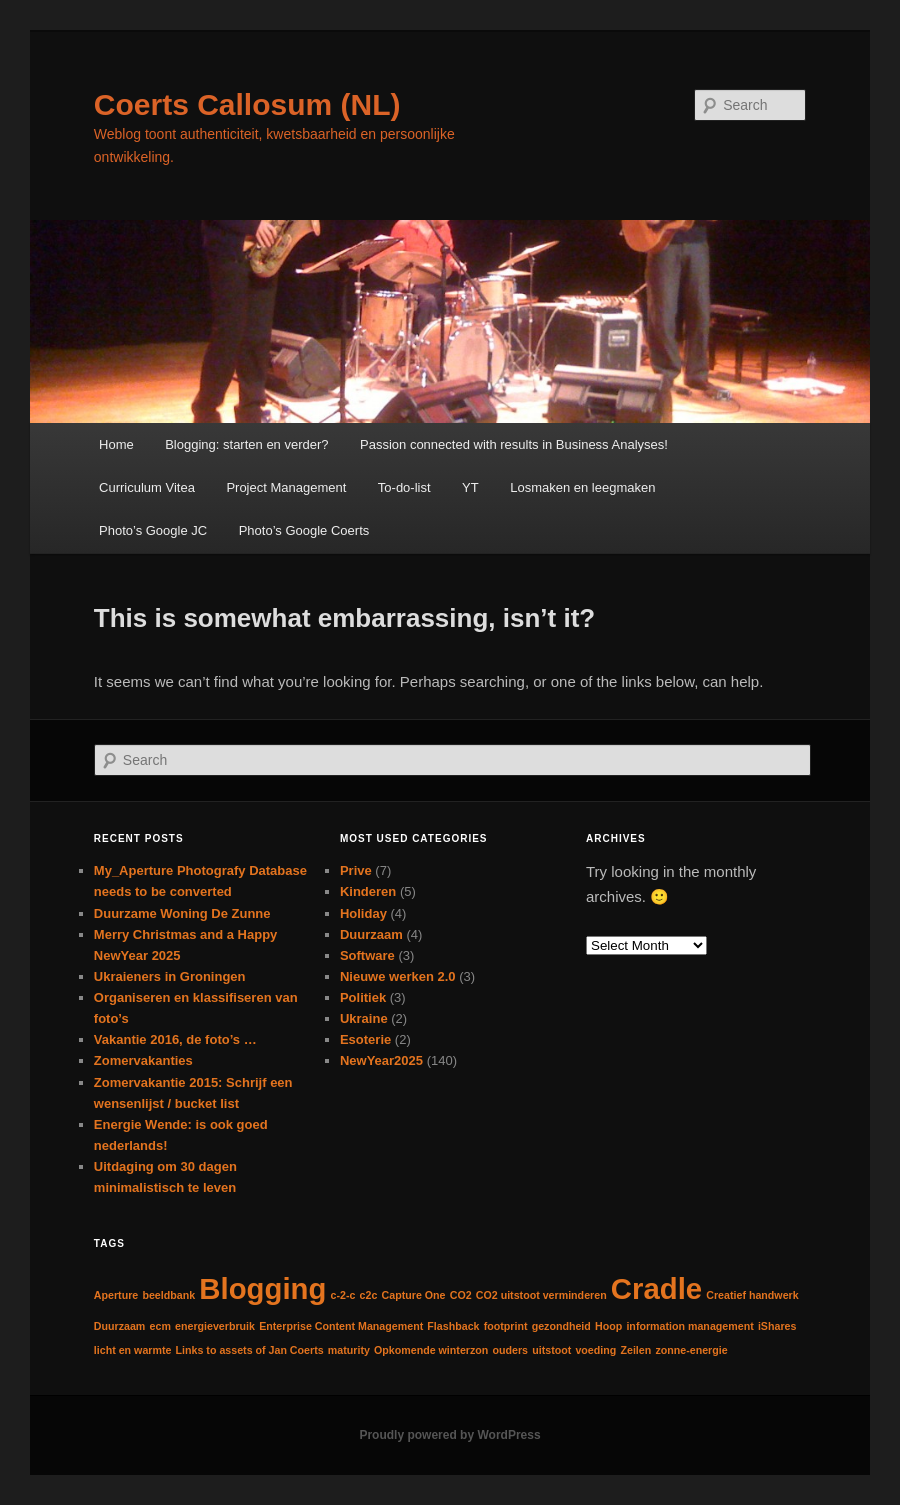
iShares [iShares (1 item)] (777, 1326)
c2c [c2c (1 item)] (369, 1295)
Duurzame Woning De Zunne (182, 913)
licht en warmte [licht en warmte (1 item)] (133, 1350)
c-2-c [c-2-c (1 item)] (343, 1295)
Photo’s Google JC (153, 530)
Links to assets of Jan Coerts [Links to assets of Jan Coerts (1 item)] (250, 1350)
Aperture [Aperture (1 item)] (116, 1295)
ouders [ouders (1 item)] (510, 1350)
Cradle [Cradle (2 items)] (656, 1288)
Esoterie (365, 1039)
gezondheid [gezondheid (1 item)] (561, 1326)
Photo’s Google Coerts (304, 530)
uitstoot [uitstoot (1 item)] (551, 1350)
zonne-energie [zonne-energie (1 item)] (691, 1350)
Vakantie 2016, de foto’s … (175, 1039)
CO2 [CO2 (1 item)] (461, 1295)
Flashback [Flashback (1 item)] (453, 1326)
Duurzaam (371, 934)
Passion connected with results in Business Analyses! (514, 444)
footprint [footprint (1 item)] (506, 1326)
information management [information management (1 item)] (689, 1326)
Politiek (363, 997)
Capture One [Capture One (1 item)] (414, 1295)
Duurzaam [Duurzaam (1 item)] (120, 1326)
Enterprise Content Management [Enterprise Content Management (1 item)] (341, 1326)
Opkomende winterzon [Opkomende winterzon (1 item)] (431, 1350)
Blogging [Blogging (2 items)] (262, 1288)
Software (367, 955)
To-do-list (404, 487)
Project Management (286, 487)
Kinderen (368, 891)
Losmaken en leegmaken (582, 487)
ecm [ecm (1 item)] (160, 1326)
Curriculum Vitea (147, 487)
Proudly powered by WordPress (449, 1435)
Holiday (363, 913)
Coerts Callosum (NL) (247, 104)
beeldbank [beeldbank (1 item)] (168, 1295)
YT (470, 487)
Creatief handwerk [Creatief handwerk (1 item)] (752, 1295)
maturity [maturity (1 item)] (349, 1350)
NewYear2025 (381, 1060)
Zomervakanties (143, 1060)
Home (116, 444)
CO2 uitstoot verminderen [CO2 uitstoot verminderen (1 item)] (541, 1295)
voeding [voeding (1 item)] (595, 1350)
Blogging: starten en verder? (246, 444)
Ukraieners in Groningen (170, 976)
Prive (356, 870)
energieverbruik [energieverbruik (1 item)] (215, 1326)
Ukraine (364, 1018)
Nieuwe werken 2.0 (398, 976)
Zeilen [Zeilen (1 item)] (635, 1350)
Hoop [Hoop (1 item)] (608, 1326)
